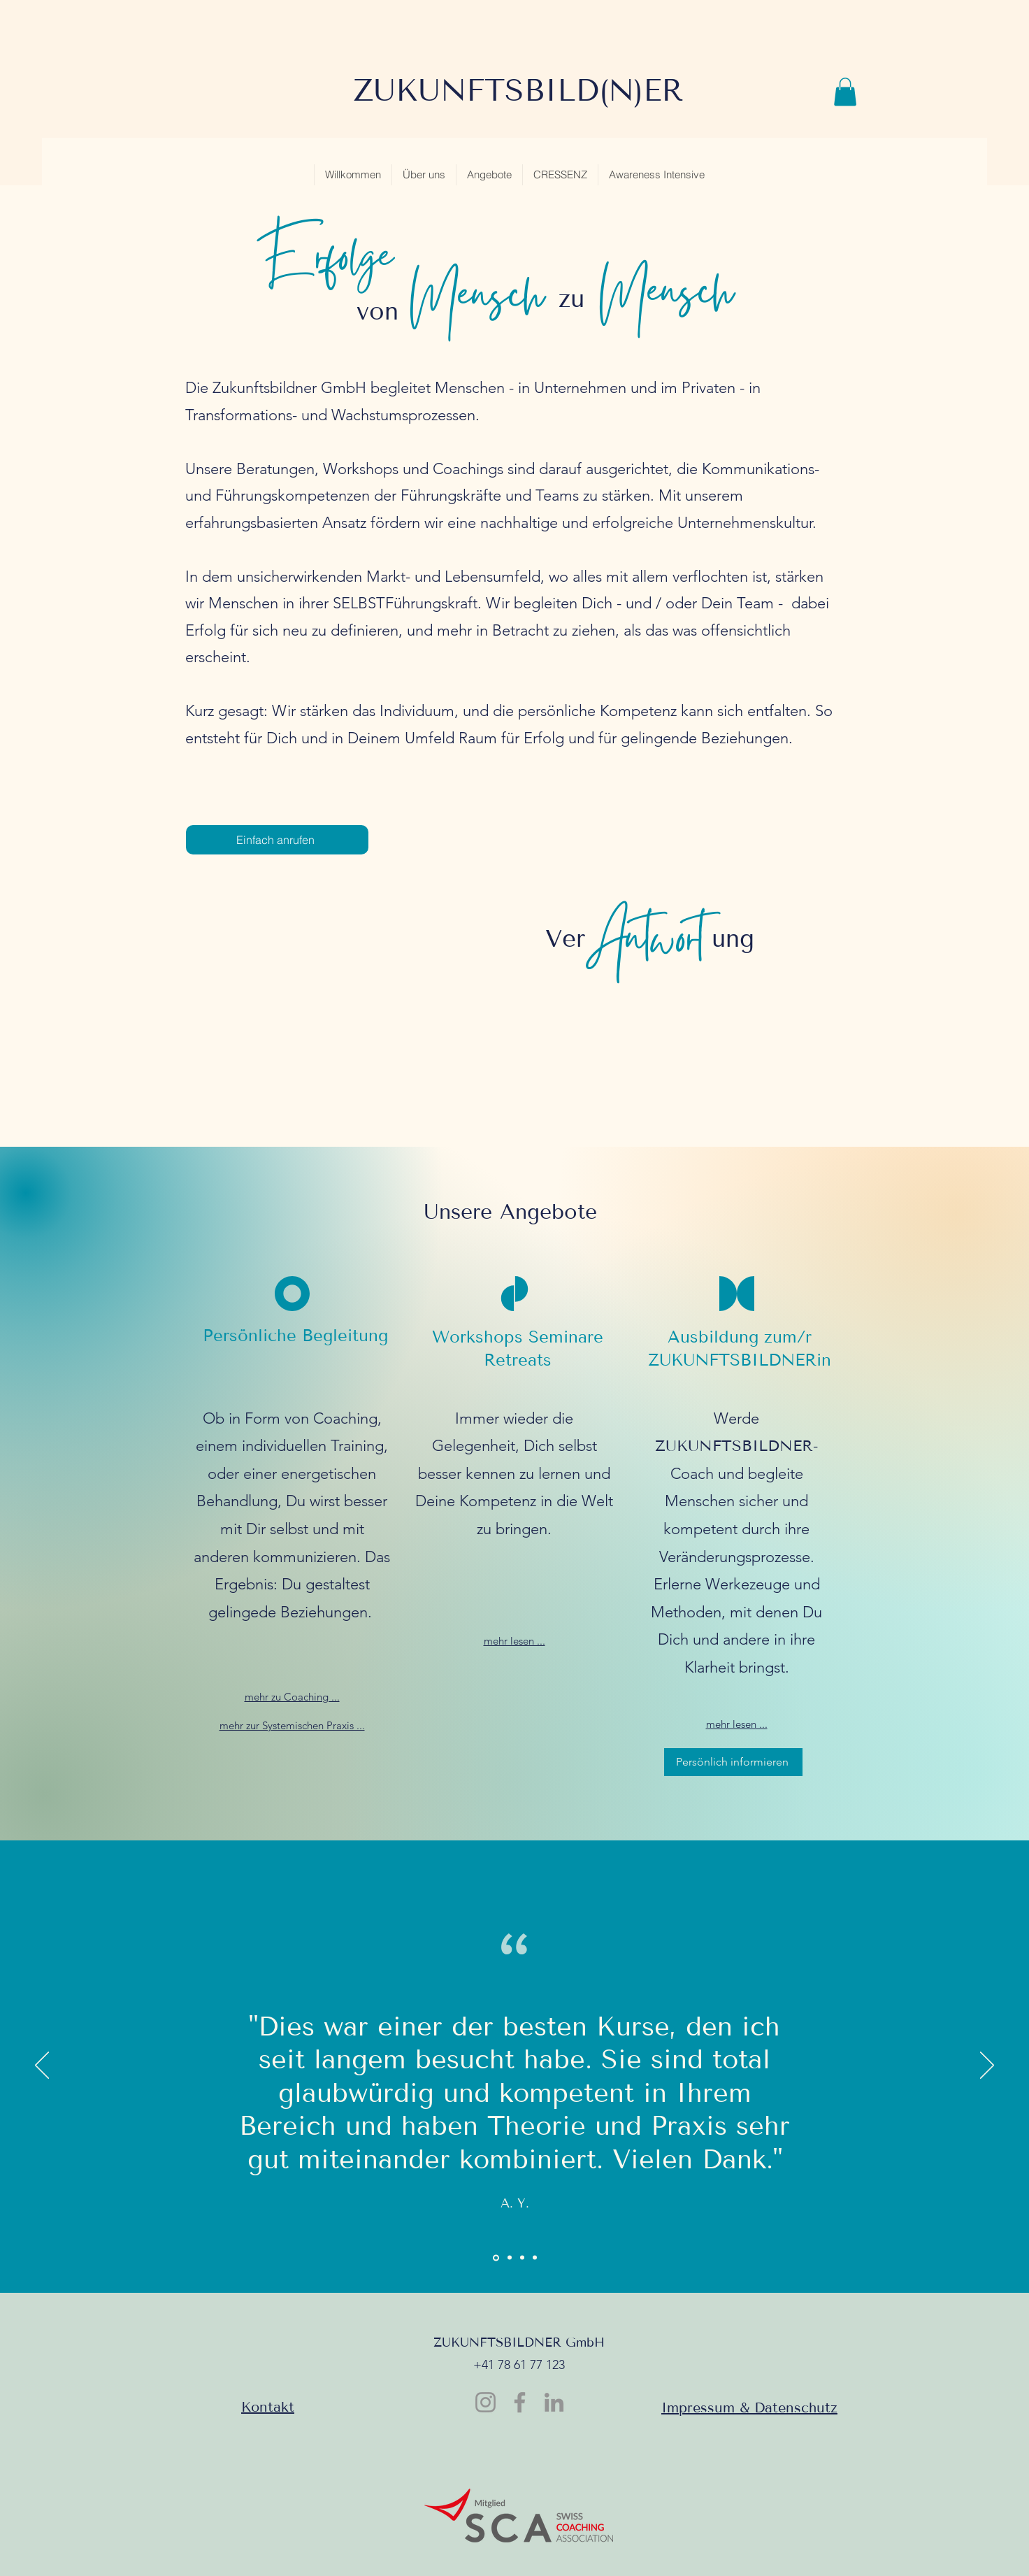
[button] (845, 92)
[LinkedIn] (554, 2402)
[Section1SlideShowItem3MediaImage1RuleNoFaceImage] (522, 2258)
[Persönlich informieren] (733, 1762)
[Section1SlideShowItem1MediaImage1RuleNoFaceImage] (496, 2257)
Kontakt (267, 2406)
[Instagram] (485, 2402)
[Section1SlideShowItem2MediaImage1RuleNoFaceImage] (510, 2258)
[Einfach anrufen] (277, 839)
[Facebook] (519, 2402)
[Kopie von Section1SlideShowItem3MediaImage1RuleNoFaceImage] (535, 2258)
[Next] (987, 2066)
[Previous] (42, 2066)
